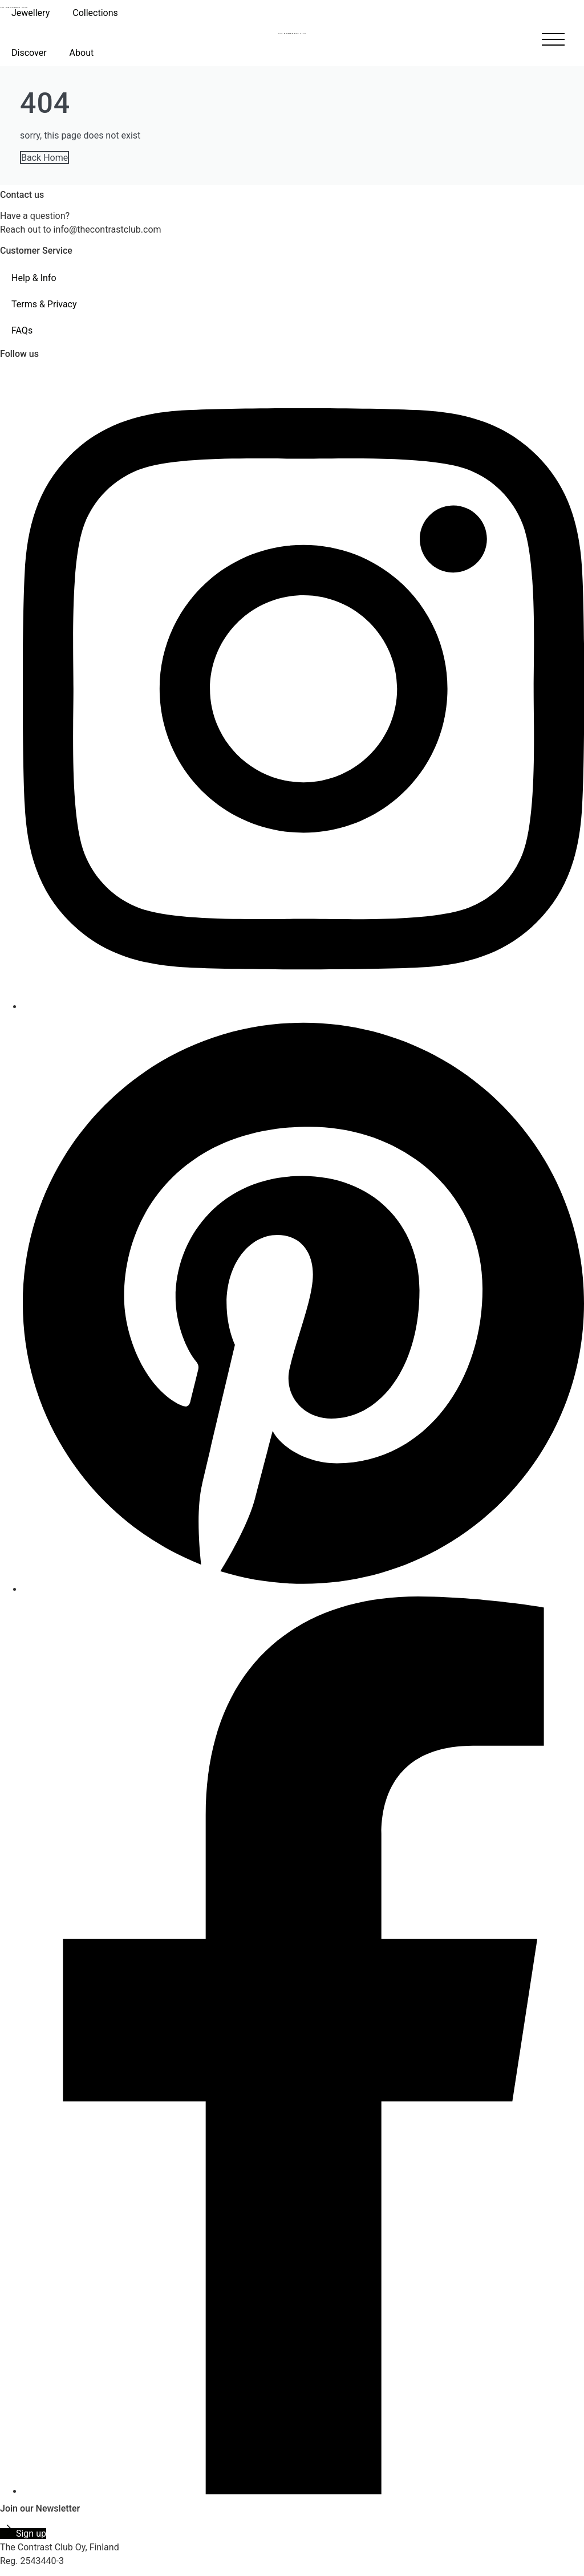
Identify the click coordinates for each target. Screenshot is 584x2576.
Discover (29, 52)
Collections (95, 12)
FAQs (22, 330)
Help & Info (33, 278)
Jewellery (30, 12)
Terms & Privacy (44, 304)
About (82, 52)
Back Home (44, 157)
